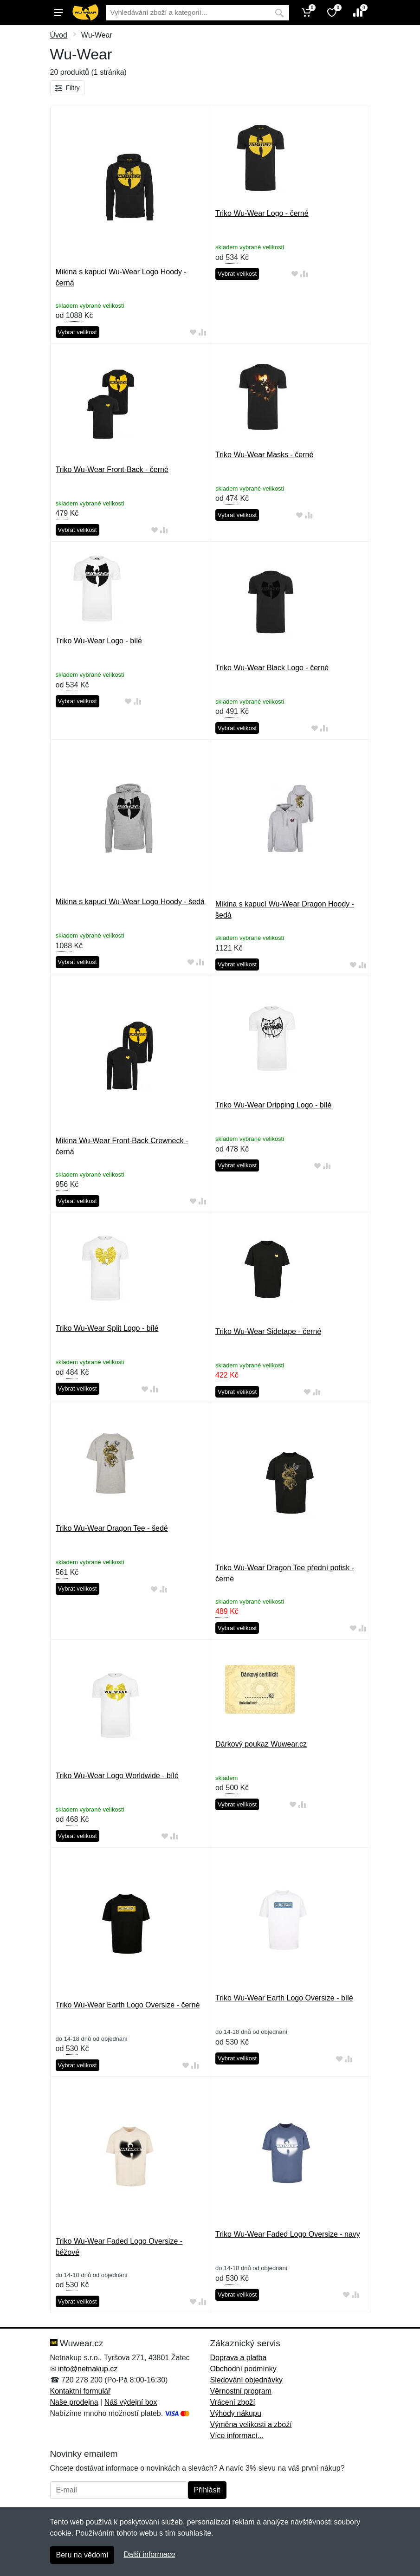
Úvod (58, 35)
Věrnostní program (241, 2391)
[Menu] (58, 12)
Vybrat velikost (77, 332)
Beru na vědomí (82, 2555)
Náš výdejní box (130, 2402)
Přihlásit (207, 2490)
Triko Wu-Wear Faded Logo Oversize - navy (287, 2234)
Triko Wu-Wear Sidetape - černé (268, 1331)
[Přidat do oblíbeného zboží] (193, 332)
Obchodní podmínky (243, 2369)
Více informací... (237, 2436)
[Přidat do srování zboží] (202, 332)
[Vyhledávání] (188, 12)
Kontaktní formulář (80, 2391)
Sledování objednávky (246, 2380)
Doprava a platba (238, 2358)
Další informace (149, 2554)
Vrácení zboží (232, 2402)
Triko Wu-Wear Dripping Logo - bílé (273, 1105)
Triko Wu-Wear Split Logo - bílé (107, 1328)
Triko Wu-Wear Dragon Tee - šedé (112, 1528)
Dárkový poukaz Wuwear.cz (261, 1744)
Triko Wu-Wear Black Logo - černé (272, 668)
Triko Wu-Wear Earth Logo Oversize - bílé (284, 1998)
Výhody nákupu (235, 2413)
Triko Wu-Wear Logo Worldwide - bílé (117, 1776)
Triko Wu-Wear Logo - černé (262, 213)
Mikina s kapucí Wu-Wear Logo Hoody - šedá (130, 902)
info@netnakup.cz (87, 2369)
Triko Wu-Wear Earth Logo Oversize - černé (128, 2005)
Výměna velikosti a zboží (251, 2424)
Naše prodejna (74, 2402)
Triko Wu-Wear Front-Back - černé (112, 469)
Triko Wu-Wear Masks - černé (264, 455)
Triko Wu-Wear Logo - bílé (99, 641)
